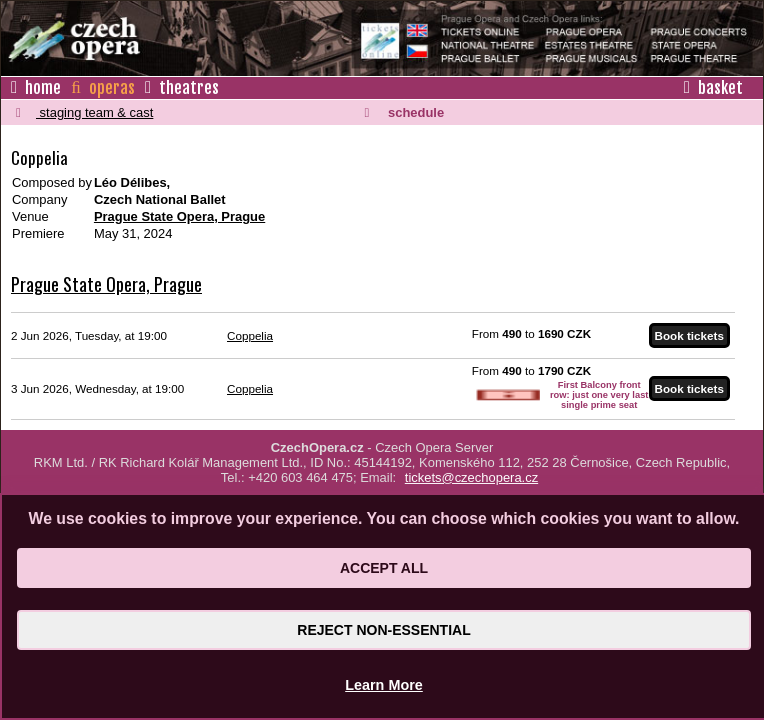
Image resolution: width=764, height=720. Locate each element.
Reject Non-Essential (383, 630)
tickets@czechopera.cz (471, 477)
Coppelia (250, 335)
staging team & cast (84, 112)
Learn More (384, 685)
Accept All (384, 568)
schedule (404, 112)
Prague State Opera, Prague (179, 216)
